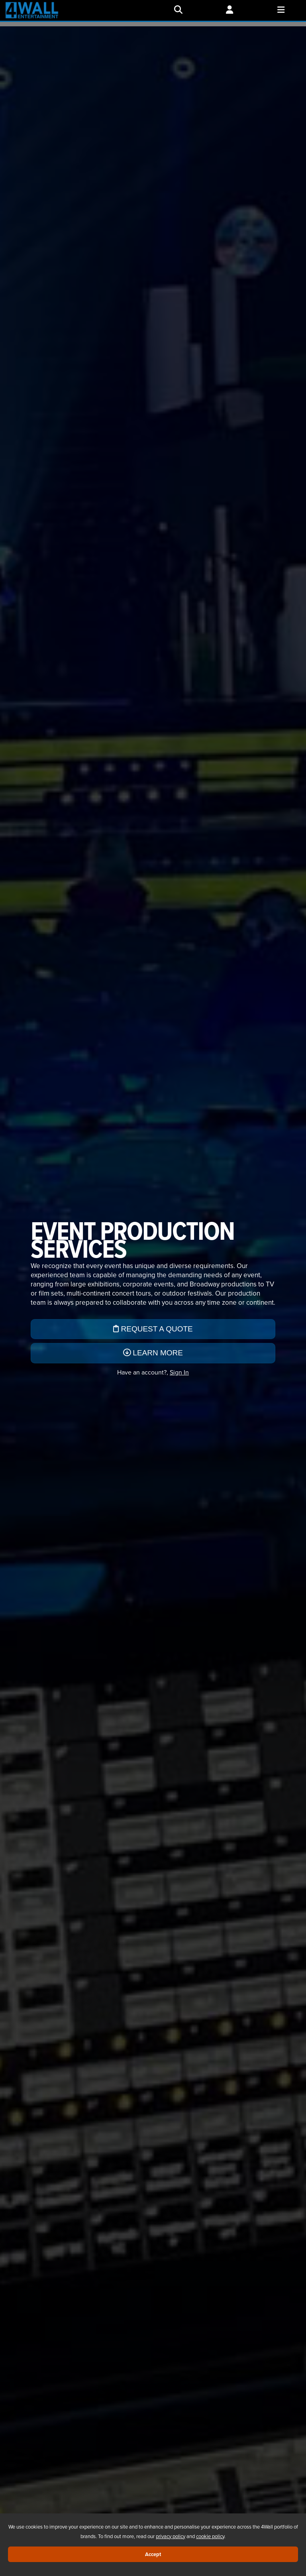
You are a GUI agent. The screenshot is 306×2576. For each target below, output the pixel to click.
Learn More (153, 1353)
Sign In (179, 1372)
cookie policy (210, 2536)
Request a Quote (152, 1329)
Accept (153, 2554)
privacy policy (170, 2536)
